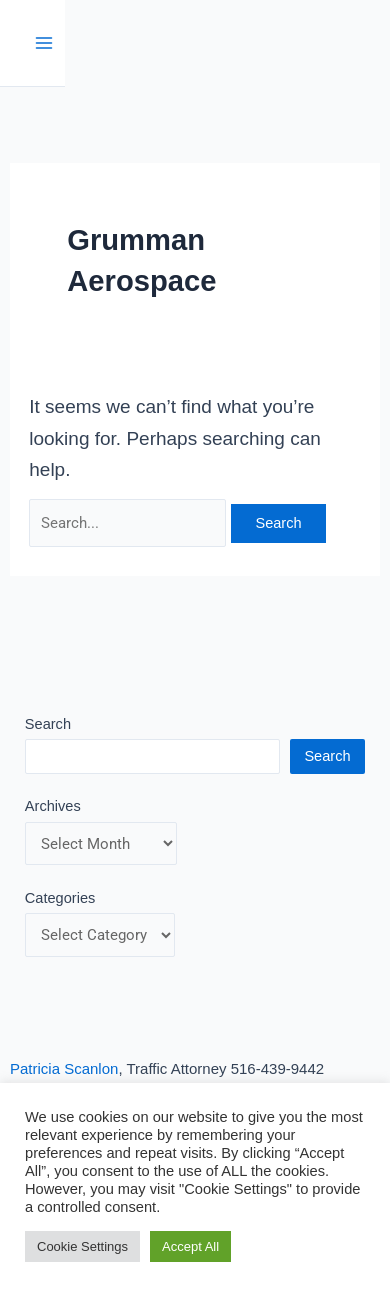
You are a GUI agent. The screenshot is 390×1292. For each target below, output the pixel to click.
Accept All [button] (190, 1246)
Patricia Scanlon (64, 1068)
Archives (53, 806)
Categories (60, 898)
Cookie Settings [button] (82, 1246)
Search (48, 724)
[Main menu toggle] (44, 43)
